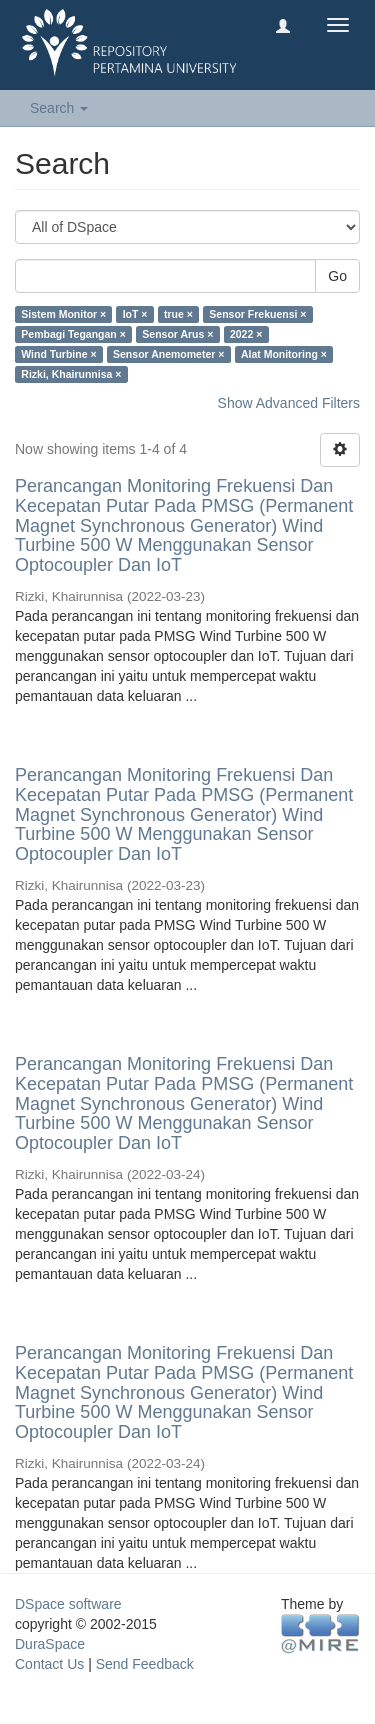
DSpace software (68, 1604)
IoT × (135, 314)
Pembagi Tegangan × (73, 334)
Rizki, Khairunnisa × (71, 374)
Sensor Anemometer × (168, 354)
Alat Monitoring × (284, 354)
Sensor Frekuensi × (257, 314)
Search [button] (59, 108)
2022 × (246, 334)
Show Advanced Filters (289, 403)
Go (337, 276)
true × (178, 314)
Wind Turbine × (58, 354)
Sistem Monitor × (63, 314)
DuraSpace (50, 1644)
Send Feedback (145, 1664)
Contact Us (49, 1664)
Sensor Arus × (177, 334)
